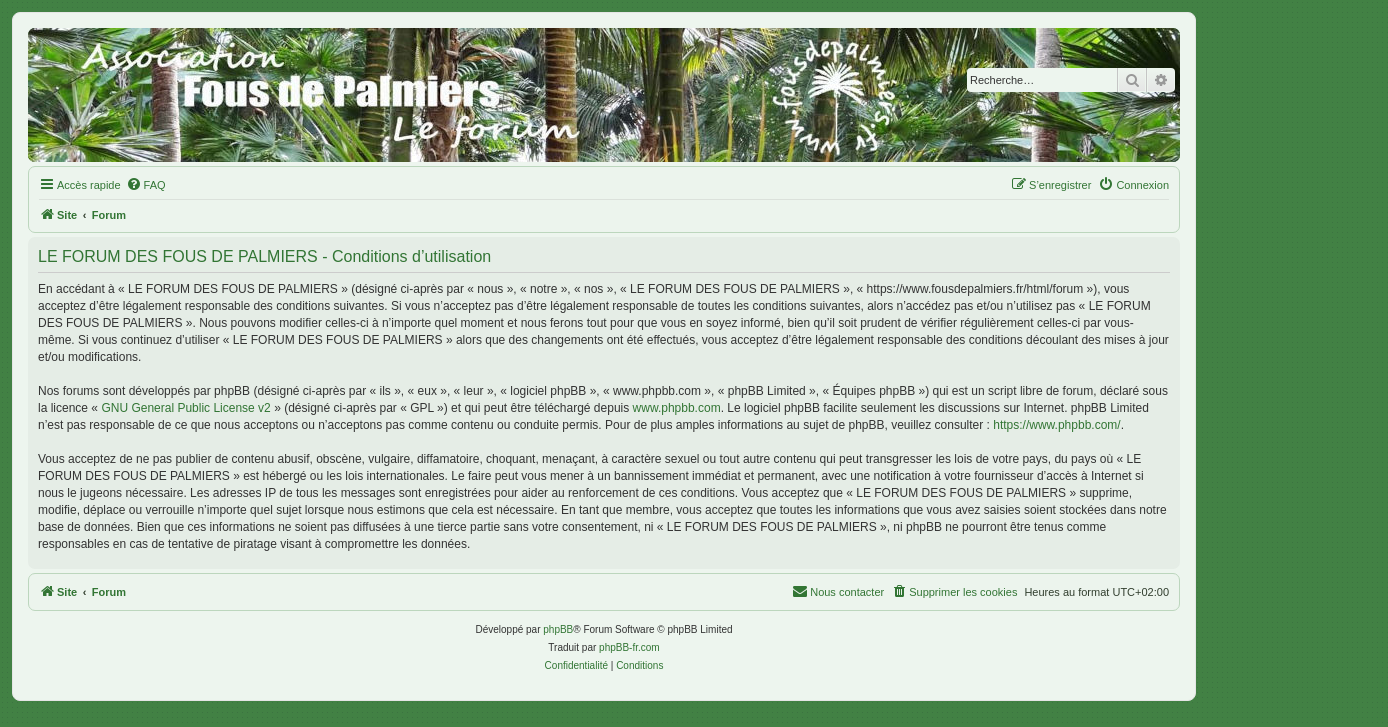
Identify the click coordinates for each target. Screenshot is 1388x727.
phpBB (558, 629)
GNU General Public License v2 (185, 408)
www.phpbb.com (677, 408)
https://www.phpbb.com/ (1056, 425)
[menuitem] (146, 185)
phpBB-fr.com (629, 647)
